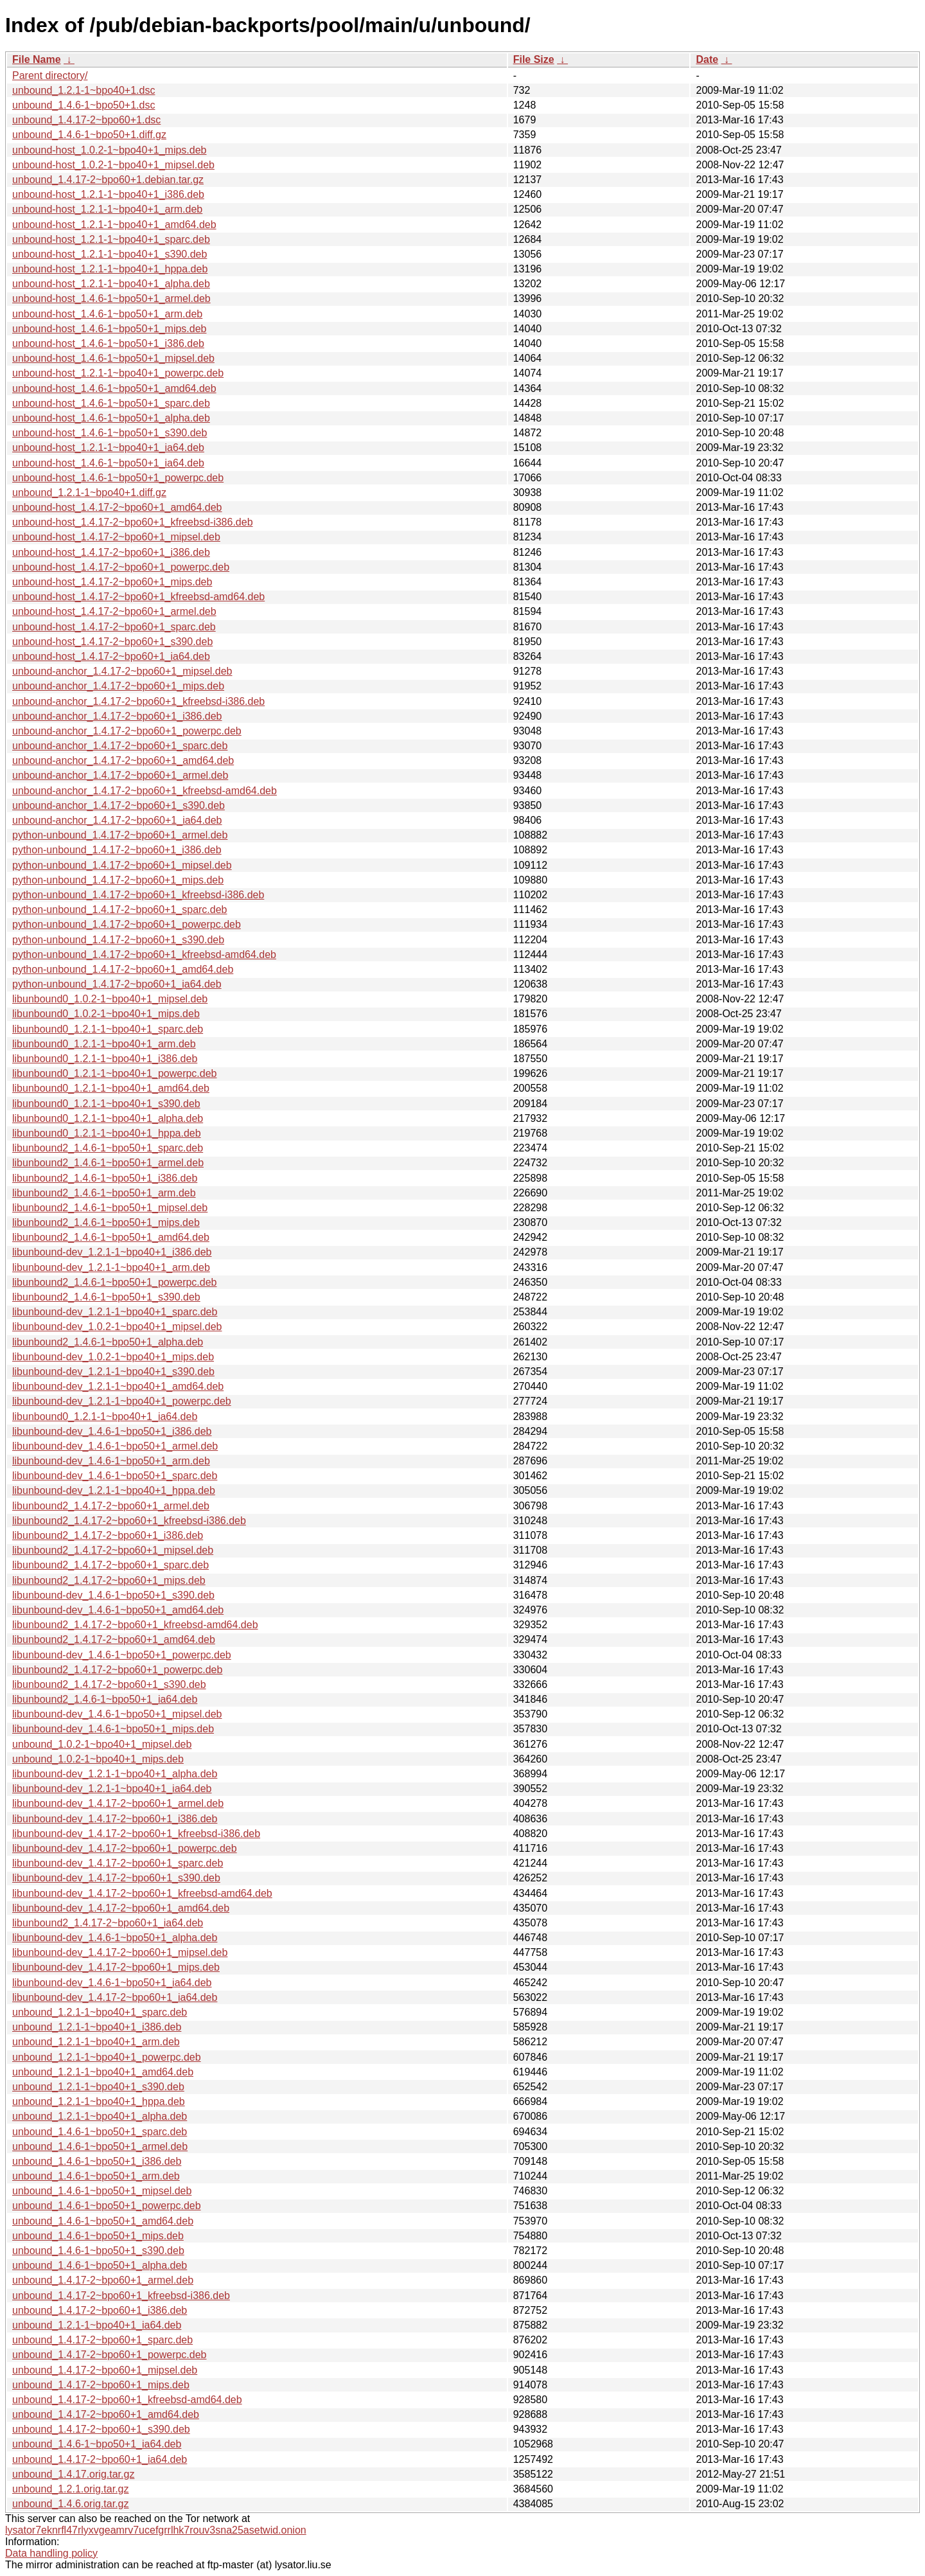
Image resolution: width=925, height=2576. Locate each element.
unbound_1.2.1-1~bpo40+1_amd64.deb (102, 2071)
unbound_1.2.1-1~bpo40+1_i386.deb (96, 2026)
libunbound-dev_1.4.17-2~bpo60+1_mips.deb (116, 1967)
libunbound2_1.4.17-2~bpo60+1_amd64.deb (113, 1639)
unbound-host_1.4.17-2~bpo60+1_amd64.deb (117, 507)
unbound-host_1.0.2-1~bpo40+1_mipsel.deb (113, 164)
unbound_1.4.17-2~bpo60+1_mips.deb (100, 2384)
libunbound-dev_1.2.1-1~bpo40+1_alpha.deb (114, 1773)
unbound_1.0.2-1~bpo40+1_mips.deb (98, 1759)
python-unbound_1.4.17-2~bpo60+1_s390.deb (118, 939)
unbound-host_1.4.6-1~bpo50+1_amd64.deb (114, 388)
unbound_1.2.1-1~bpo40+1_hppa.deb (98, 2101)
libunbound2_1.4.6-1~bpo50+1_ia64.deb (104, 1699)
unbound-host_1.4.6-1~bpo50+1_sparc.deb (111, 403)
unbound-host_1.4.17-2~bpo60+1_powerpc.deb (120, 567)
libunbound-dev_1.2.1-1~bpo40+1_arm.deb (111, 1267)
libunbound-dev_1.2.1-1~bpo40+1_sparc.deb (114, 1311)
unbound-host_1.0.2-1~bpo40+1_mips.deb (109, 150)
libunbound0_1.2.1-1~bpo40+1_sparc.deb (107, 1029)
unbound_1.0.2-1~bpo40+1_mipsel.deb (101, 1744)
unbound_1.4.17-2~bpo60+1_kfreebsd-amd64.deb (127, 2399)
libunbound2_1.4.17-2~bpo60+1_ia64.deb (107, 1922)
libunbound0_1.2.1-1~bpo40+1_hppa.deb (106, 1133)
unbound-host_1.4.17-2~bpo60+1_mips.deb (112, 581)
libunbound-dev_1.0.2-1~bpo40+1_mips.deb (113, 1356)
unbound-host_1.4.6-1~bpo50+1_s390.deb (109, 432)
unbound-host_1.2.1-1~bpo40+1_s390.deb (109, 254)
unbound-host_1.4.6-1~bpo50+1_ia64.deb (108, 462)
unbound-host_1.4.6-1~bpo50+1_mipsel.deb (113, 358)
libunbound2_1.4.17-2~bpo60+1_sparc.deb (110, 1564)
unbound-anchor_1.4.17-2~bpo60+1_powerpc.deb (127, 730)
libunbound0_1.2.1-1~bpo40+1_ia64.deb (104, 1416)
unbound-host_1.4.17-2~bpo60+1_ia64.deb (111, 656)
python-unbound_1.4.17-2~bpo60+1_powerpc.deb (126, 924)
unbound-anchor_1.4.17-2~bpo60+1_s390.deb (118, 805)
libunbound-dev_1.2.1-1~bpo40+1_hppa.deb (113, 1490)
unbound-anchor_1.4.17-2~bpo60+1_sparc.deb (119, 745)
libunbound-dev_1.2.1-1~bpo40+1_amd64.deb (118, 1386)
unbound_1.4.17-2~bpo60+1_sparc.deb (102, 2339)
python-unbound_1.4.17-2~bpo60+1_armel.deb (119, 835)
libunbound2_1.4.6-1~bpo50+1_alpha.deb (107, 1342)
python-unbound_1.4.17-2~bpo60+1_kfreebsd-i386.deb (138, 894)
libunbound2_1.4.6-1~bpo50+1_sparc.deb (107, 1147)
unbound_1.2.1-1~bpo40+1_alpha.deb (99, 2116)
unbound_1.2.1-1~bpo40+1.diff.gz (89, 492)
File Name (36, 59)
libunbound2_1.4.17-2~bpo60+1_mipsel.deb (112, 1550)
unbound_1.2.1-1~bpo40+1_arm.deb (96, 2041)
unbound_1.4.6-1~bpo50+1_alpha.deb (99, 2265)
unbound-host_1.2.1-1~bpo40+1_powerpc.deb (118, 373)
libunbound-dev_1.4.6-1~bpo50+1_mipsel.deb (117, 1714)
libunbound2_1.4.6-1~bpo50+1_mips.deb (106, 1222)
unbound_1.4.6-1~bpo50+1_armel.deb (100, 2146)
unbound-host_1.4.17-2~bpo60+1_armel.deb (114, 611)
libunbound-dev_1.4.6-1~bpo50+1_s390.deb (113, 1595)
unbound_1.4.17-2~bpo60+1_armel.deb (102, 2280)
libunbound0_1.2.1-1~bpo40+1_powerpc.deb (114, 1073)
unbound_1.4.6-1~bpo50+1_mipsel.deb (101, 2190)
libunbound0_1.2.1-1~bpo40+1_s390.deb (106, 1103)
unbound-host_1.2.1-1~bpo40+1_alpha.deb (111, 283)
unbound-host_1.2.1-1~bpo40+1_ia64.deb (108, 447)
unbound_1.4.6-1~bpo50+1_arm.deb (96, 2176)
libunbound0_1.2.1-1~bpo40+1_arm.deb (104, 1043)
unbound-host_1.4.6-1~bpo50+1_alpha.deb (111, 418)
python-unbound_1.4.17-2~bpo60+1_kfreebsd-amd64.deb (144, 954)
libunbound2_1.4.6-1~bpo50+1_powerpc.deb (114, 1282)
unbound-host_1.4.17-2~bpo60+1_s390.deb (112, 641)
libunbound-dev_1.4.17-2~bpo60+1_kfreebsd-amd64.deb (142, 1893)
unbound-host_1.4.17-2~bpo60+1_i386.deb (111, 552)
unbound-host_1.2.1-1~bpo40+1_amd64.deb (114, 224)
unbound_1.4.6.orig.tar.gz (70, 2503)
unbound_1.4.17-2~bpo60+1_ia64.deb (99, 2459)
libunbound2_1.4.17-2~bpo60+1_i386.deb (107, 1535)
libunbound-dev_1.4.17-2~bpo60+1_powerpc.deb (124, 1848)
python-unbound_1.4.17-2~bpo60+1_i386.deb (117, 849)
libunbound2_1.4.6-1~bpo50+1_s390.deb (106, 1297)
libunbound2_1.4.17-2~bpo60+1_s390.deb (109, 1684)
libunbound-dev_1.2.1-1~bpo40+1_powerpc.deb (121, 1401)
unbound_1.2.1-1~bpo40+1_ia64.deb (96, 2325)
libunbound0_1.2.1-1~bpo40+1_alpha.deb (107, 1118)
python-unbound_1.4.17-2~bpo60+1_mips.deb (118, 880)
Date (707, 59)
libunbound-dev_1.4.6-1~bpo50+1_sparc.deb (114, 1475)
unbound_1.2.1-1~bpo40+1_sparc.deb (99, 2012)
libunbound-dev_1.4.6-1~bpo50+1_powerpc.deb (121, 1654)
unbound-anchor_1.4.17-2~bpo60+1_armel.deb (120, 775)
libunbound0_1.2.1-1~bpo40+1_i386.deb (104, 1058)
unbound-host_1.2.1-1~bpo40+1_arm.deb (107, 209)
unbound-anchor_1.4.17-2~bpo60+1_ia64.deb (117, 820)
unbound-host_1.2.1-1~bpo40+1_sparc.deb (111, 239)
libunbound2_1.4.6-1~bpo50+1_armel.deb (108, 1162)
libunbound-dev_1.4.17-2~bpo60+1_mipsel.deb (119, 1952)
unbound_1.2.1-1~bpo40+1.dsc (83, 90)
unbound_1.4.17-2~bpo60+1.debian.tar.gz (108, 179)
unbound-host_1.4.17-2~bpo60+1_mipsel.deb (116, 536)
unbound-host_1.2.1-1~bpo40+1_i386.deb (108, 194)
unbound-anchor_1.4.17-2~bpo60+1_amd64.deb (123, 760)
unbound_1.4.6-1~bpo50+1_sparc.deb (99, 2131)
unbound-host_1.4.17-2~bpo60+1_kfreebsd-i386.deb (132, 522)
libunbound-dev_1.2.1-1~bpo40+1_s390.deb (113, 1371)
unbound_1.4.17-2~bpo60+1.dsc (86, 119)
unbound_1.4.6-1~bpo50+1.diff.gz (89, 134)
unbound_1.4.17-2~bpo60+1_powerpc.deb (109, 2354)
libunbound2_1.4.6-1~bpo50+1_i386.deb (104, 1178)
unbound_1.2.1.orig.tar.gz (70, 2488)
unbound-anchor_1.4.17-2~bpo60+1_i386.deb (117, 716)
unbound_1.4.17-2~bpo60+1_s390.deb (101, 2429)
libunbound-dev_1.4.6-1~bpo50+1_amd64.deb (118, 1609)
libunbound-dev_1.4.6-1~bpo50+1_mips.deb (113, 1728)
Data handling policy (51, 2553)
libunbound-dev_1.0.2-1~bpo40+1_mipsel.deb (117, 1326)
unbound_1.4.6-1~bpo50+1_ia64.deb (96, 2443)
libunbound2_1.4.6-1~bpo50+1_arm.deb (104, 1192)
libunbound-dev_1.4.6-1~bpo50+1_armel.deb (115, 1446)
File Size (533, 59)
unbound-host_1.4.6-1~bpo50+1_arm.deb (107, 313)
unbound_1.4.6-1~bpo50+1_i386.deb (96, 2161)
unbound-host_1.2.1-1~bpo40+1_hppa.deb (109, 268)
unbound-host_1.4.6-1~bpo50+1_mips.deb (109, 328)
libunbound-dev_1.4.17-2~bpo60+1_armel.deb (118, 1803)
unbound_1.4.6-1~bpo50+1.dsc (83, 105)
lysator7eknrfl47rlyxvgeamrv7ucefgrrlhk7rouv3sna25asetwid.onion (155, 2530)
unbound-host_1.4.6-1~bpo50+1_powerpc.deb (118, 477)
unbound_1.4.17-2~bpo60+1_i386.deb (99, 2310)
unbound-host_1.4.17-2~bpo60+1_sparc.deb (114, 626)
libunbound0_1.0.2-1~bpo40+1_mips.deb (106, 1013)
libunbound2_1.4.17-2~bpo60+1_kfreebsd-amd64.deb (135, 1624)
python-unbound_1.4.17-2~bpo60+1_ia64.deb (117, 984)
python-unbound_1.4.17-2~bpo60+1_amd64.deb (122, 969)
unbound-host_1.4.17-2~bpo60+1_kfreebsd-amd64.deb (138, 596)
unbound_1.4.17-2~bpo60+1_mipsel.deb (104, 2370)
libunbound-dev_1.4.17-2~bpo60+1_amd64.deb (120, 1908)
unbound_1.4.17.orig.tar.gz (73, 2474)
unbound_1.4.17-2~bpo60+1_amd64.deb (105, 2414)
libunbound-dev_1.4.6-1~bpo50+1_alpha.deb (114, 1937)
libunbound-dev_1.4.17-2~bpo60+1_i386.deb (114, 1818)
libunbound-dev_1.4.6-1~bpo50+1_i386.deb (112, 1431)
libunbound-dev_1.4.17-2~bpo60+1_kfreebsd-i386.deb (136, 1833)
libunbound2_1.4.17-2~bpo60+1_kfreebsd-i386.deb (129, 1520)
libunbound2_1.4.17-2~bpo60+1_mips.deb (109, 1580)
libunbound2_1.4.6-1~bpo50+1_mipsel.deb (109, 1207)
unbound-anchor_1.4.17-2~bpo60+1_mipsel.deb (122, 671)
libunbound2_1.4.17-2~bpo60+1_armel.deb (110, 1505)
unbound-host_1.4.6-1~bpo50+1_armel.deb (111, 298)
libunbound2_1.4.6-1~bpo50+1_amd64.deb (110, 1237)
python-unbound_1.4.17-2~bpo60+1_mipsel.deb (122, 865)
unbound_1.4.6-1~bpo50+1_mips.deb (98, 2235)
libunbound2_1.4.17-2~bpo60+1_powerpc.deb (117, 1669)
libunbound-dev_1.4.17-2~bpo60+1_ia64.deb (114, 1997)
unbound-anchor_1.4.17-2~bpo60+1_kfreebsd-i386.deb (138, 701)
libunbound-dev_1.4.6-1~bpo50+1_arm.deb (111, 1460)
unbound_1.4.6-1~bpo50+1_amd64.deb (102, 2221)
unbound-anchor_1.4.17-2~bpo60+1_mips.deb (118, 685)
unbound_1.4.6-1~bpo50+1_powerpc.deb (106, 2205)
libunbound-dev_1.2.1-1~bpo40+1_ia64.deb (112, 1788)
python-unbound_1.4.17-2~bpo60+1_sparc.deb (119, 909)
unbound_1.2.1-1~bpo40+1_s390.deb (98, 2086)
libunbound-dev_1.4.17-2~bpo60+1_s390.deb (116, 1877)
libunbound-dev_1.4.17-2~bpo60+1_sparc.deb (117, 1863)
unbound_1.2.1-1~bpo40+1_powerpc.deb (106, 2057)
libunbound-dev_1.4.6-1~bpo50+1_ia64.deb (112, 1982)
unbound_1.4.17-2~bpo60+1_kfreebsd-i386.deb (121, 2295)
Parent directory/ (49, 75)
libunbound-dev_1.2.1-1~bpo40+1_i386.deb (112, 1252)
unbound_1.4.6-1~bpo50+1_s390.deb (98, 2250)
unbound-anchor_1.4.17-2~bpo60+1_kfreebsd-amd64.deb (144, 790)
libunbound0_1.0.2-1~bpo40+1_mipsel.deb (109, 998)
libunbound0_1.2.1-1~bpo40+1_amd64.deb (110, 1088)
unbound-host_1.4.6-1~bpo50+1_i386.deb (108, 343)
